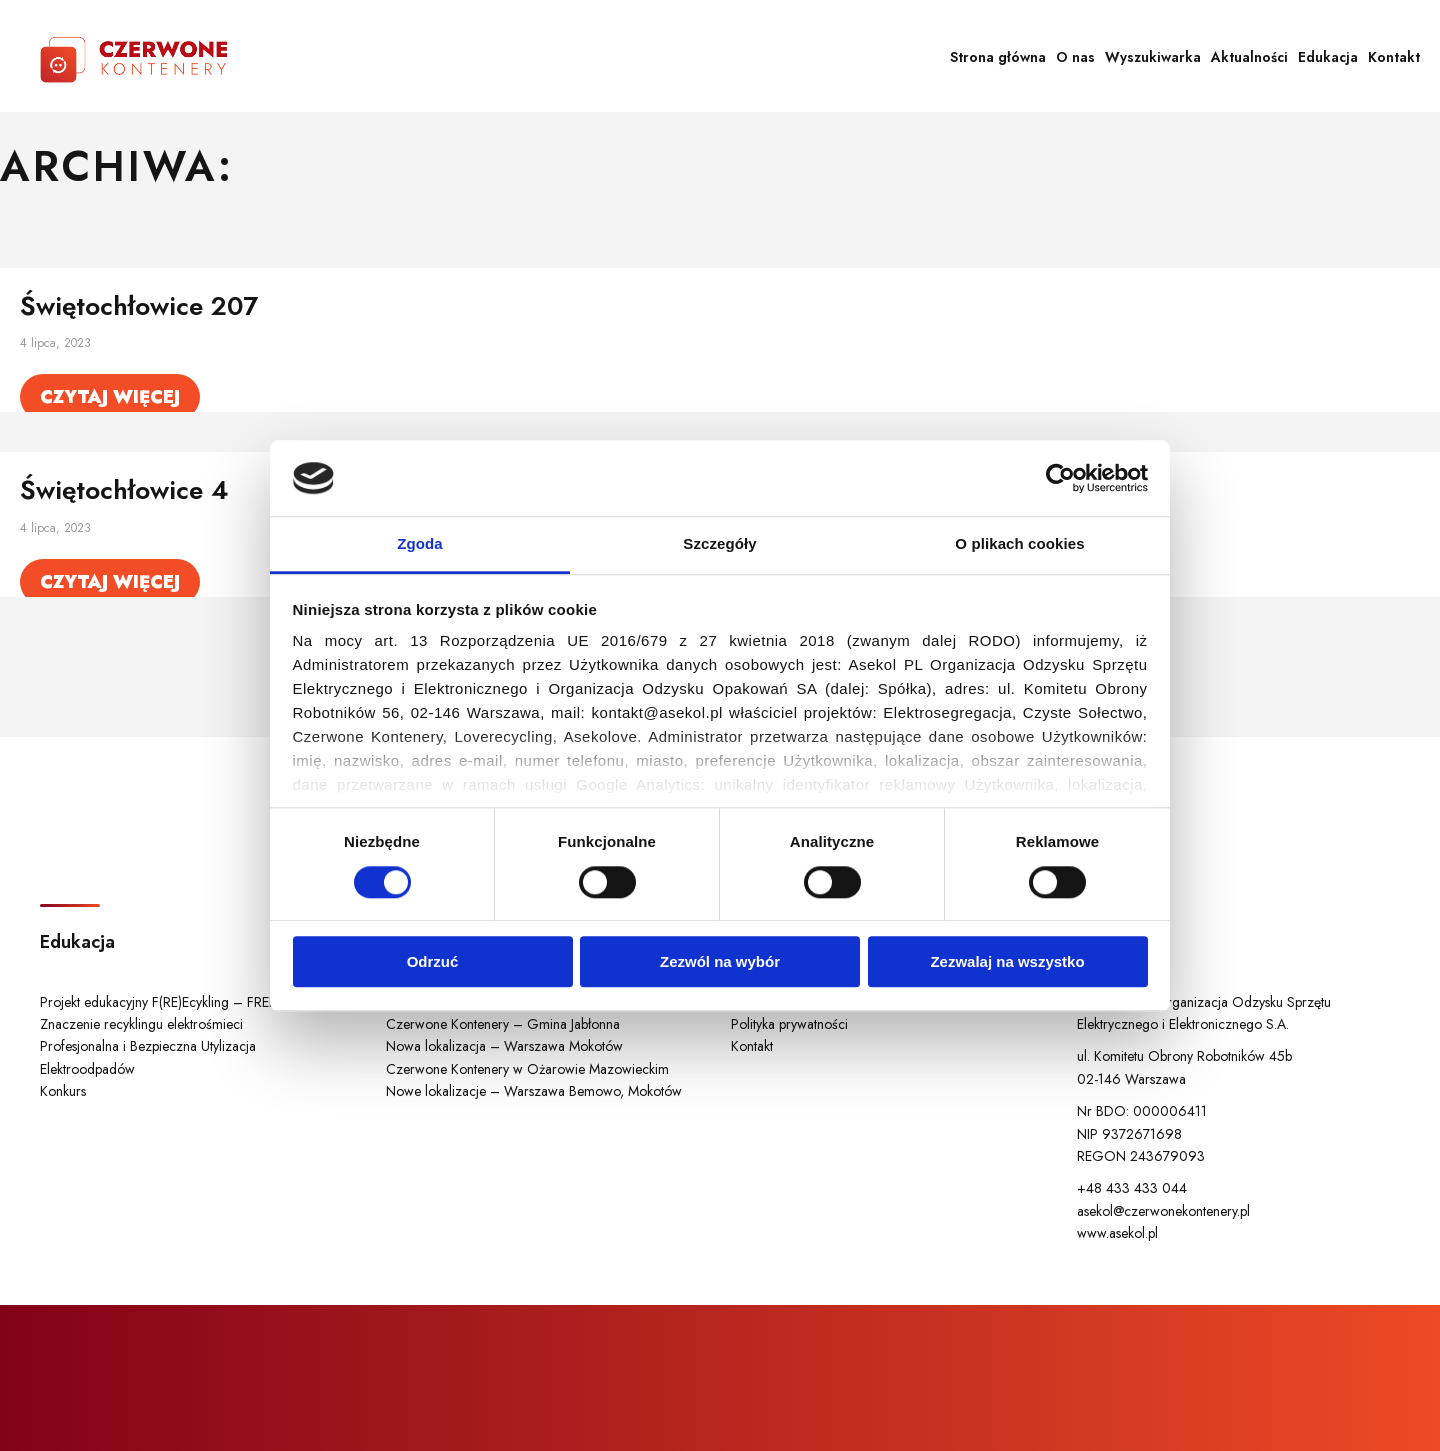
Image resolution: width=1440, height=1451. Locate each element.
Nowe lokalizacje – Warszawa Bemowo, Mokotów (534, 1091)
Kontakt (1394, 57)
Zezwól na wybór (720, 961)
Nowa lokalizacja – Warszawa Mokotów (504, 1046)
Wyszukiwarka (1153, 57)
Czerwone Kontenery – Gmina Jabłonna (503, 1024)
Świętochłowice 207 (139, 306)
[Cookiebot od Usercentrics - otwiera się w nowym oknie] (1060, 478)
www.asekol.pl (1117, 1233)
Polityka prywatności (789, 1024)
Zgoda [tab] (420, 544)
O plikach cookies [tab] (1019, 544)
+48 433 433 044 (1132, 1188)
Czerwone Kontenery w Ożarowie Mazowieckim (527, 1069)
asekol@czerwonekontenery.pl (1163, 1211)
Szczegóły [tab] (719, 544)
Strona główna (998, 57)
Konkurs (63, 1091)
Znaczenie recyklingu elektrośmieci (141, 1024)
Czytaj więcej (110, 397)
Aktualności (1249, 57)
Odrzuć (433, 961)
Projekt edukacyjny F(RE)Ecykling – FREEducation (183, 1002)
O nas (1075, 57)
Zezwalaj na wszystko (1007, 961)
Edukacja (1328, 57)
